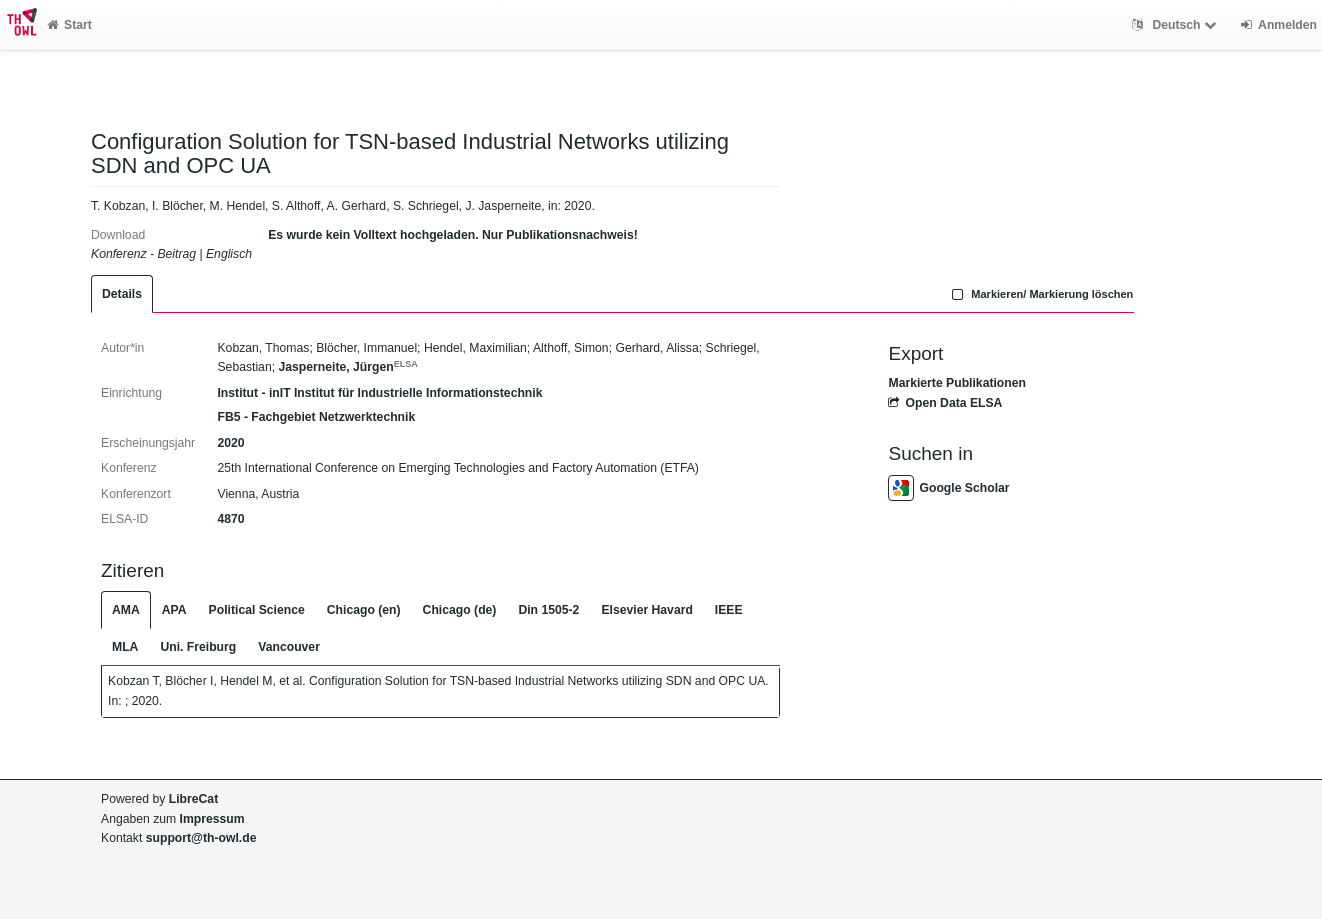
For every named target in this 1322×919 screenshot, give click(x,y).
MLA (125, 647)
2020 (230, 443)
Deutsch (1176, 25)
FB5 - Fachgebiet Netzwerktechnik (316, 417)
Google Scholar (948, 488)
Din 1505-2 (548, 610)
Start (69, 25)
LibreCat (193, 799)
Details (122, 294)
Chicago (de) (460, 610)
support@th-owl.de (201, 838)
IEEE (729, 610)
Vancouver (289, 647)
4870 (230, 519)
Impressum (212, 819)
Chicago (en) (364, 610)
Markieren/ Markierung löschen (1041, 294)
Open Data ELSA (945, 403)
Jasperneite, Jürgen (348, 367)
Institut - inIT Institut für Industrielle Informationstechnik (379, 393)
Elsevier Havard (646, 610)
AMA (126, 610)
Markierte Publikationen (956, 383)
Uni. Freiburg (198, 647)
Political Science (257, 610)
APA (174, 610)
